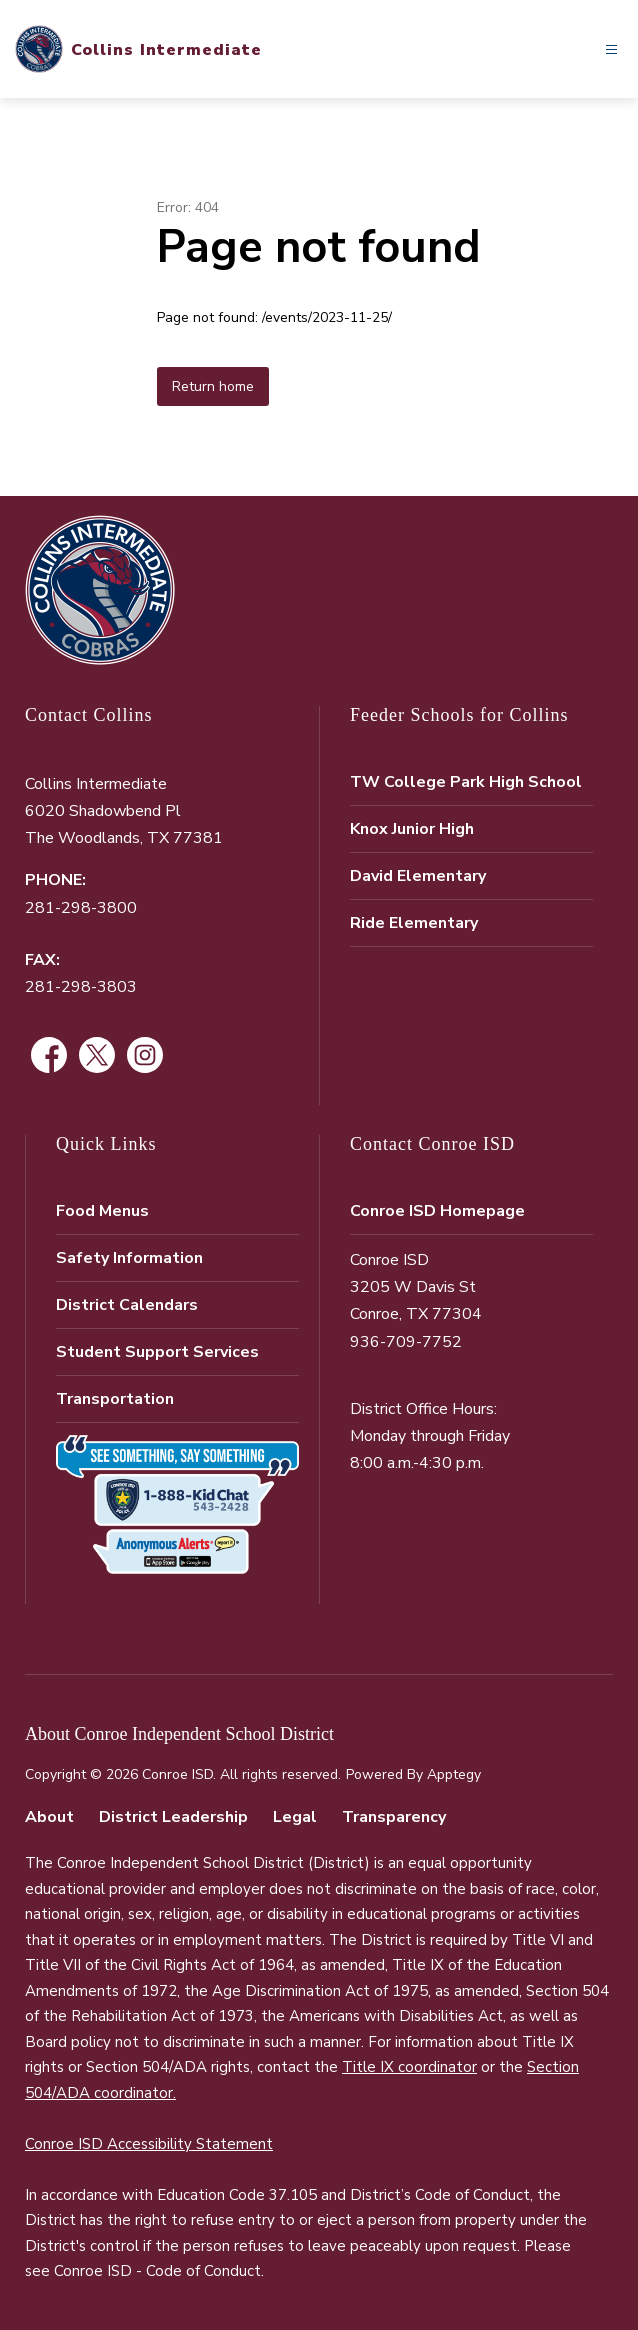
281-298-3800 (81, 908)
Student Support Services (157, 1352)
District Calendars (127, 1305)
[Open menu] (611, 49)
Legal (295, 1817)
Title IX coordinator (409, 2067)
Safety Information (129, 1258)
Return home (213, 386)
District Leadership (173, 1817)
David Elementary (418, 876)
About (49, 1817)
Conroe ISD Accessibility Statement (149, 2144)
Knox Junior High (412, 829)
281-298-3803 (81, 987)
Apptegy (454, 1774)
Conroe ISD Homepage (437, 1211)
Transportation (115, 1399)
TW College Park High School (466, 782)
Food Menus (102, 1211)
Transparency (394, 1817)
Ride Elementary (414, 923)
